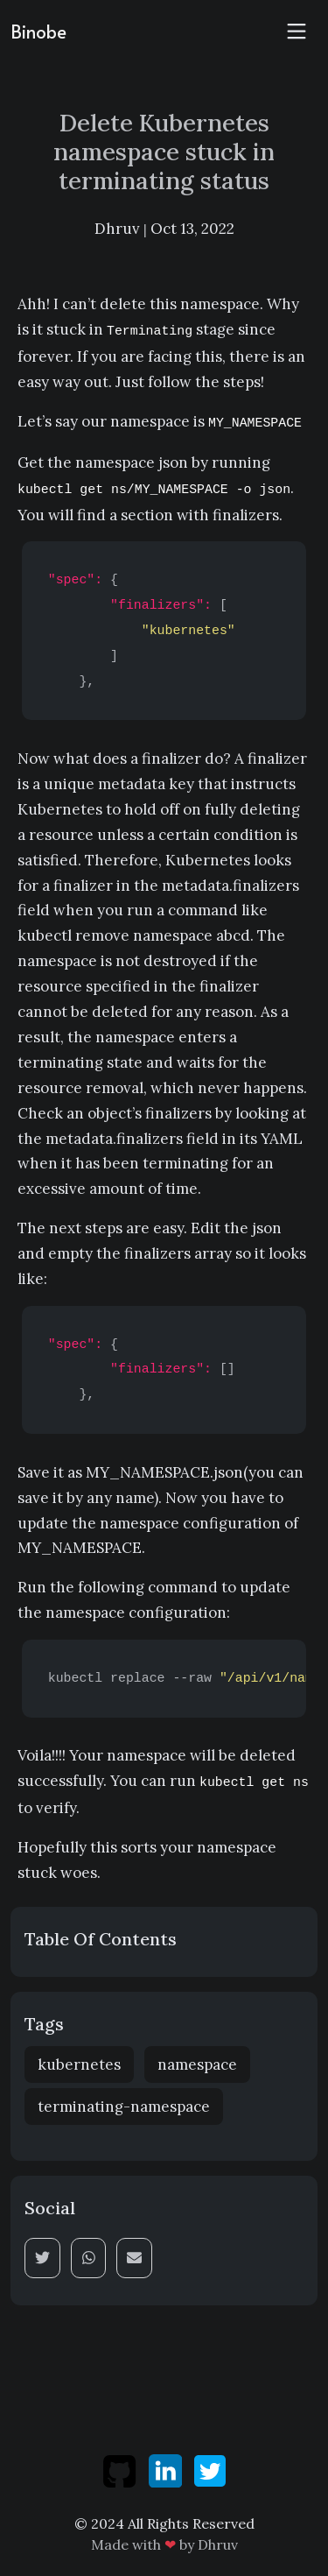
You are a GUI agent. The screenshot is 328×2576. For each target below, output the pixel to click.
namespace (197, 2064)
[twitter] (210, 2469)
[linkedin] (167, 2469)
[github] (121, 2469)
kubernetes (79, 2064)
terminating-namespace (124, 2106)
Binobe (38, 31)
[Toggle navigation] (297, 32)
